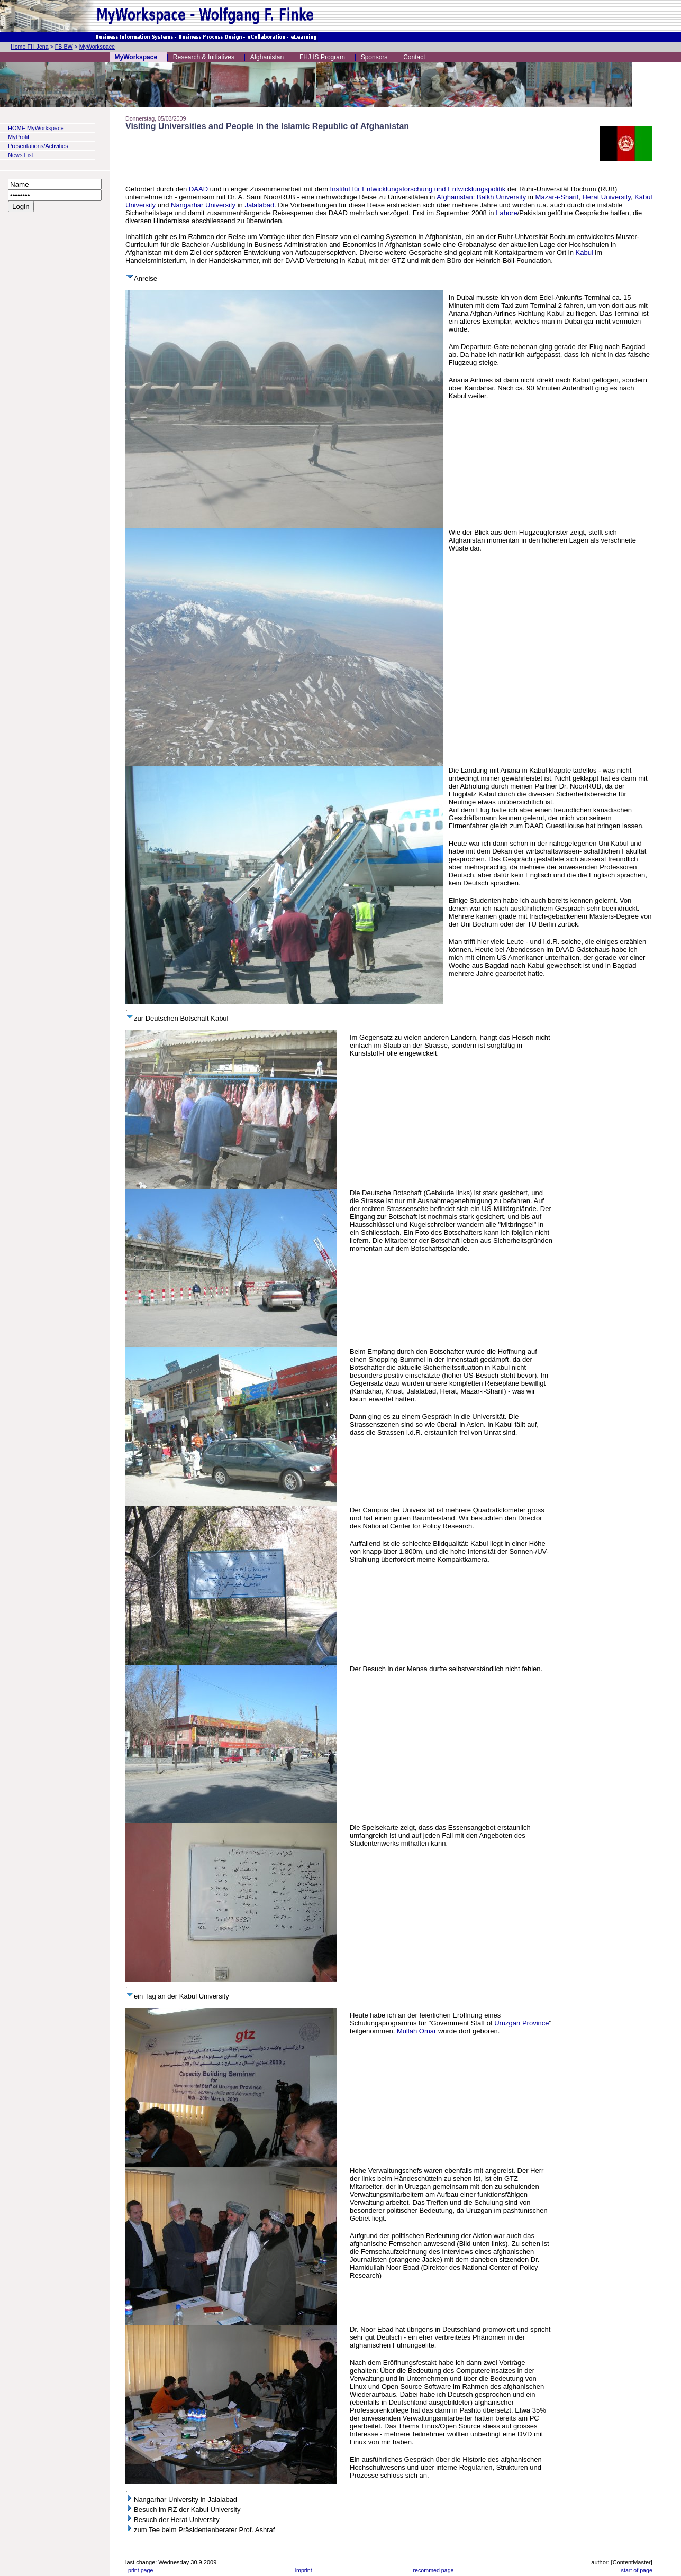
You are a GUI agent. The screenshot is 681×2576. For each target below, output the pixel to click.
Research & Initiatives (203, 57)
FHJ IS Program (322, 57)
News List (20, 155)
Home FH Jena (30, 46)
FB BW (64, 46)
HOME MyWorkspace (36, 128)
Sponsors (374, 57)
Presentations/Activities (38, 146)
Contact (414, 57)
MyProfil (18, 137)
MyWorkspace (97, 46)
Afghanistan (267, 57)
